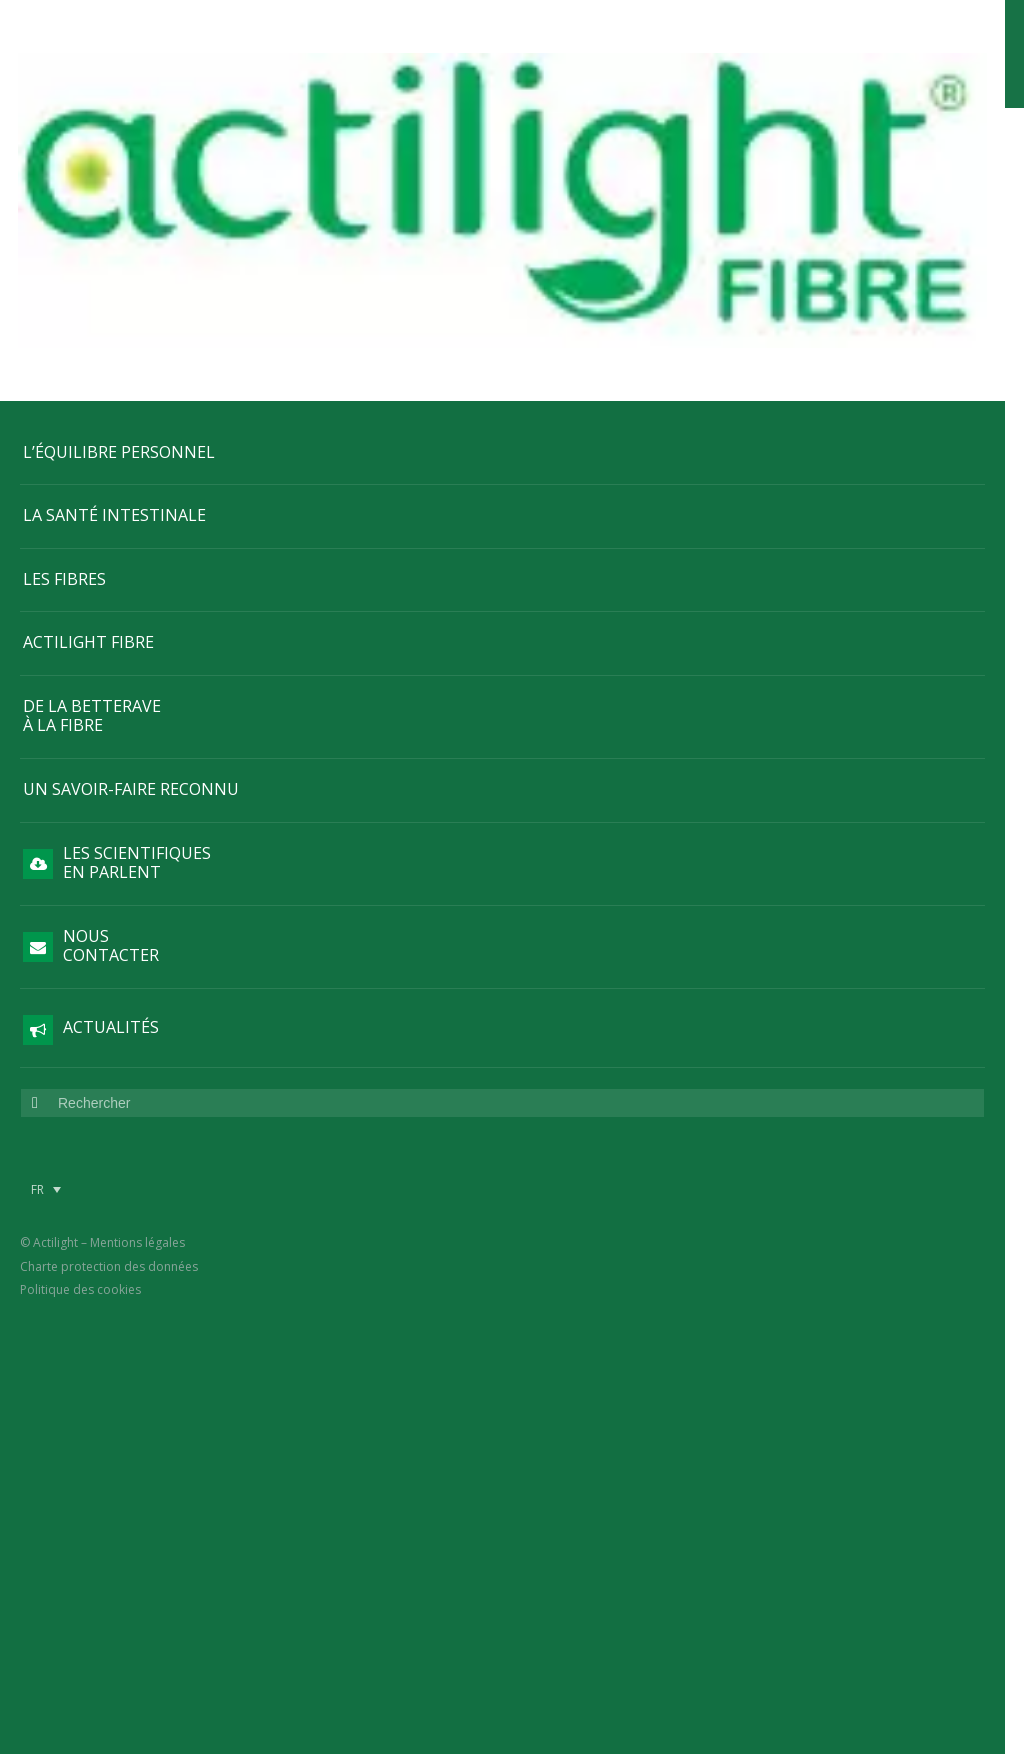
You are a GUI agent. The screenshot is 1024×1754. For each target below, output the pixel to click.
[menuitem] (46, 975)
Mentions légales (137, 1029)
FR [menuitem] (37, 975)
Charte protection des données (109, 1052)
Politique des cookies (80, 1075)
